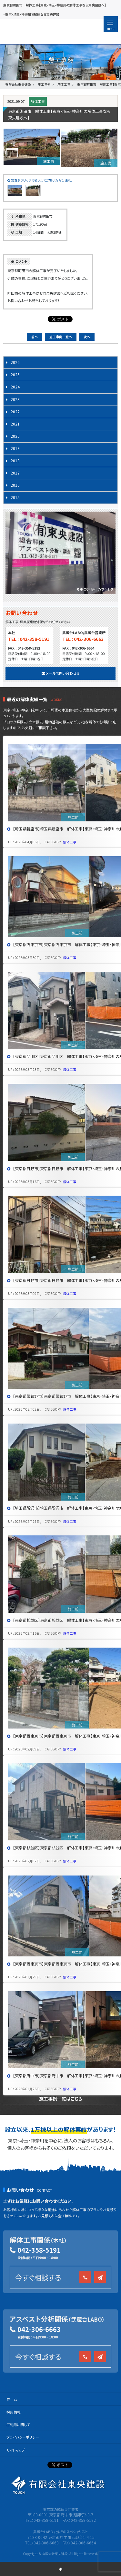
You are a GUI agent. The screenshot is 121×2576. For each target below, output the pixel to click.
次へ (87, 336)
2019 (15, 448)
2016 (15, 485)
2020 (15, 436)
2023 (15, 399)
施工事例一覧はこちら (60, 2098)
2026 (15, 362)
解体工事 (38, 101)
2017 (15, 472)
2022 (15, 411)
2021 (15, 423)
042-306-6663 (39, 2329)
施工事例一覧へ (60, 336)
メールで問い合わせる (61, 673)
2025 (15, 374)
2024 (15, 386)
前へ (34, 336)
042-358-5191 (39, 2250)
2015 (15, 497)
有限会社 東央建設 (43, 31)
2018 (15, 460)
